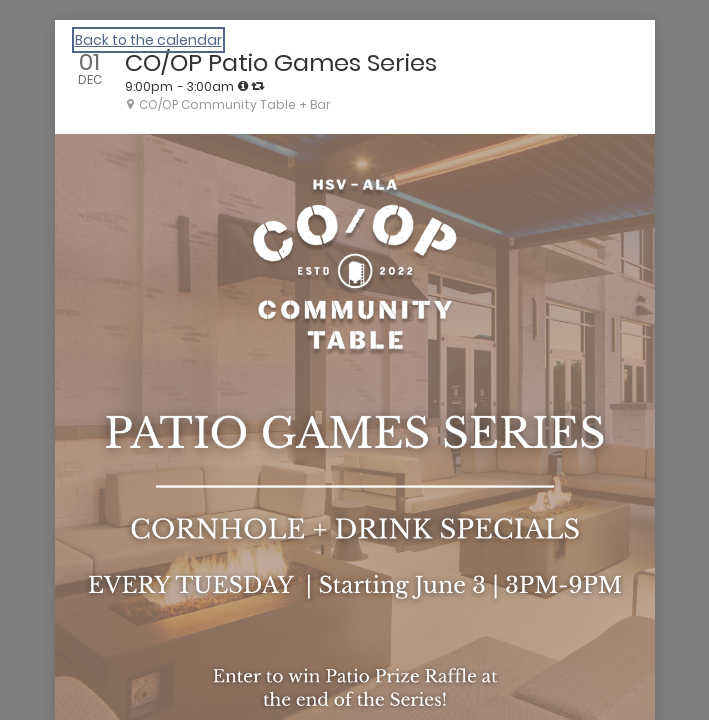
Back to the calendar (148, 40)
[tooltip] (243, 86)
